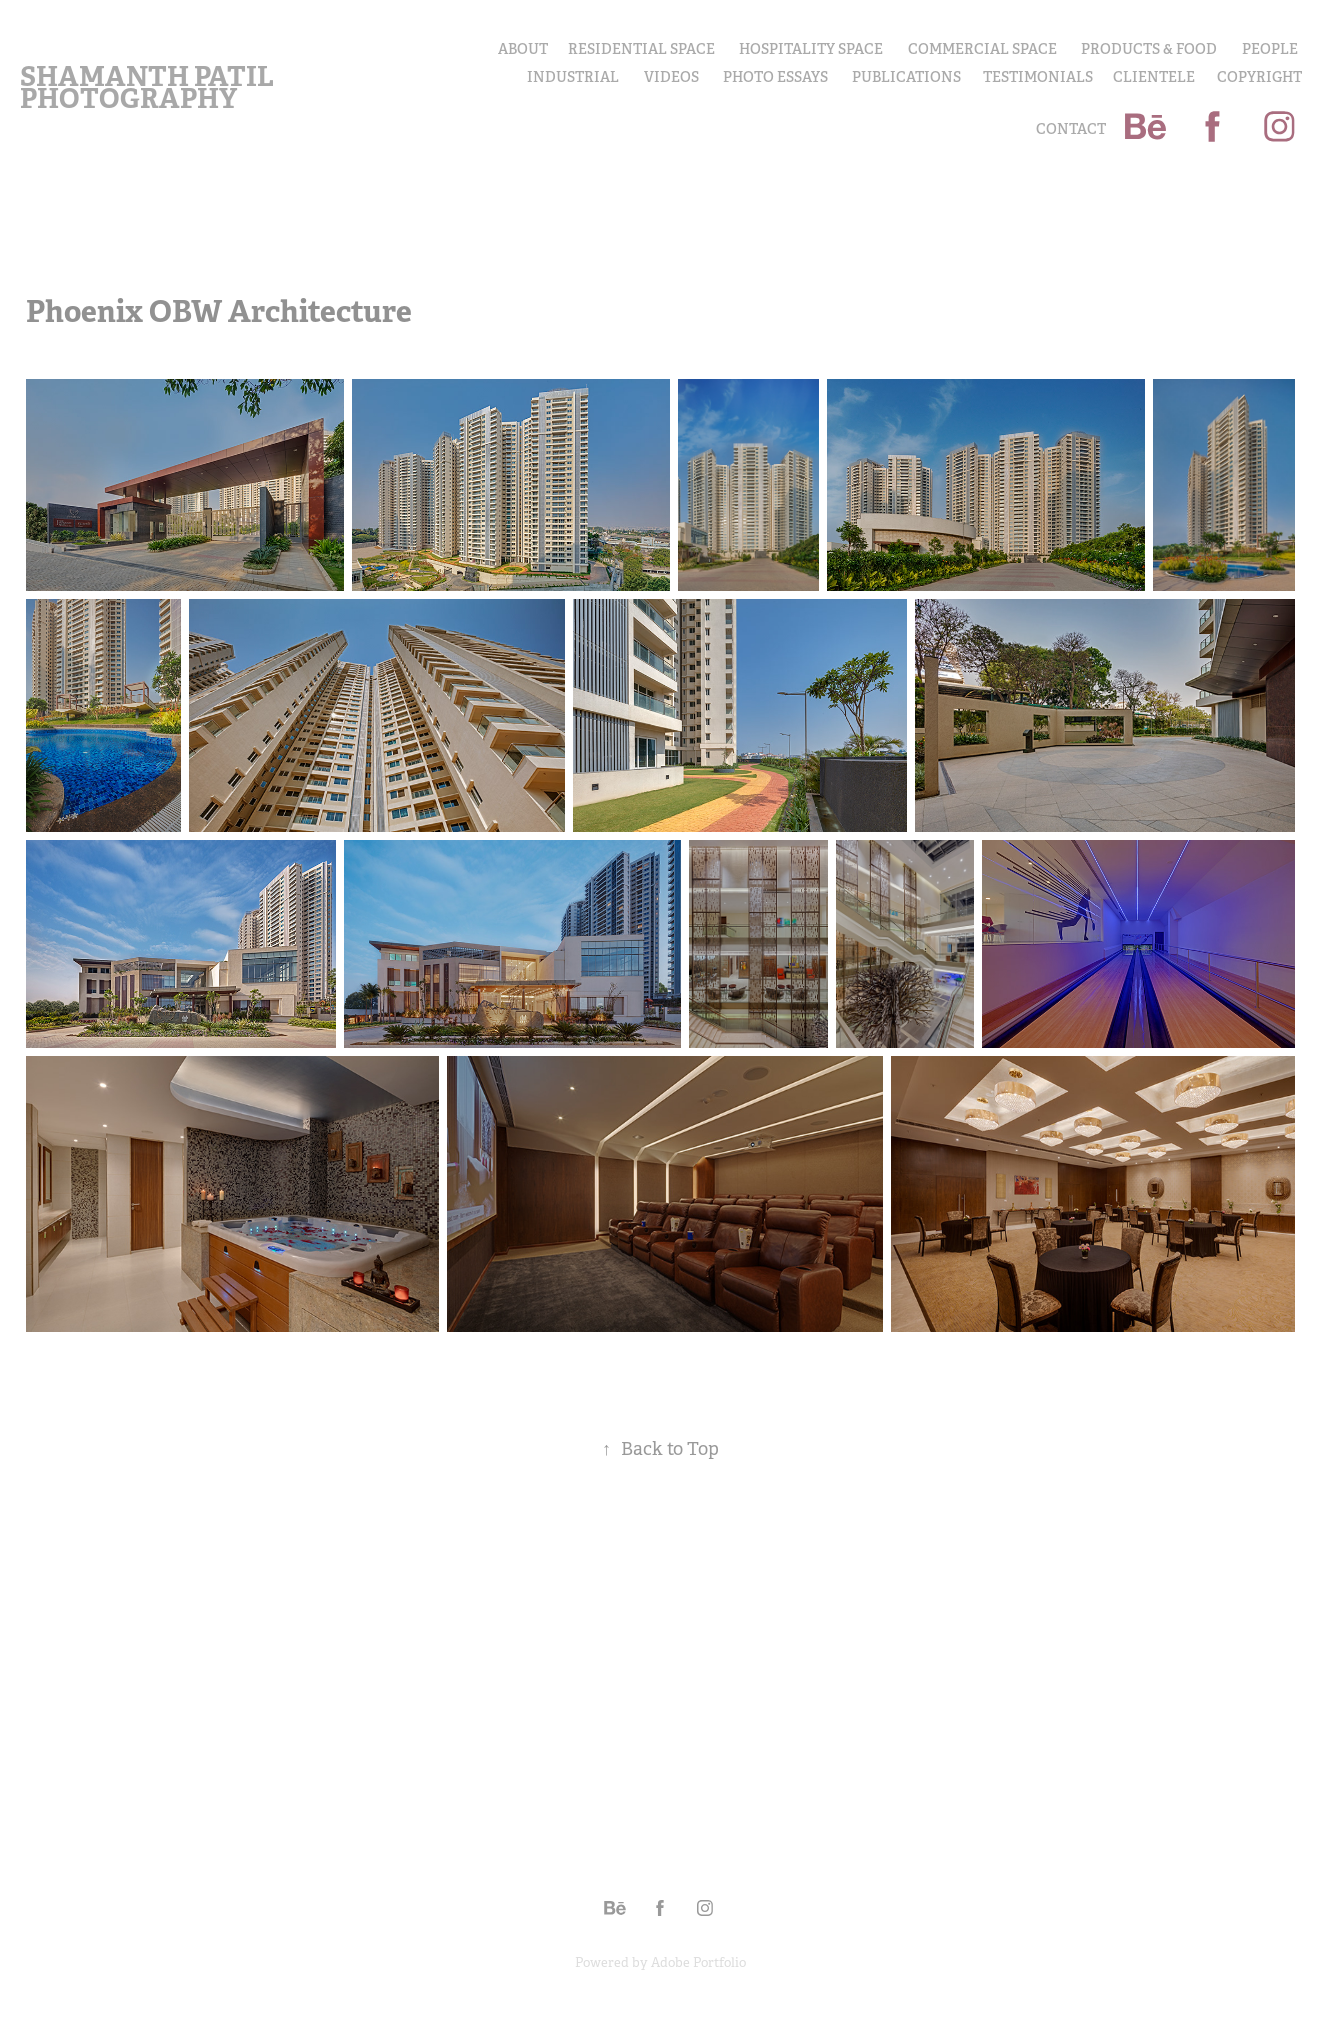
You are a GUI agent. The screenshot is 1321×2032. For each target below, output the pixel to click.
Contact (1071, 129)
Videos (671, 77)
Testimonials (1038, 77)
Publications (906, 77)
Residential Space (641, 49)
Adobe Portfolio (698, 1962)
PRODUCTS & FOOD (1149, 49)
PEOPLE (1270, 49)
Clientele (1154, 77)
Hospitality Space (811, 49)
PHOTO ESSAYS (775, 77)
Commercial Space (982, 49)
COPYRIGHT (1259, 77)
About (523, 49)
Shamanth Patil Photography (149, 87)
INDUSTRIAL (573, 77)
